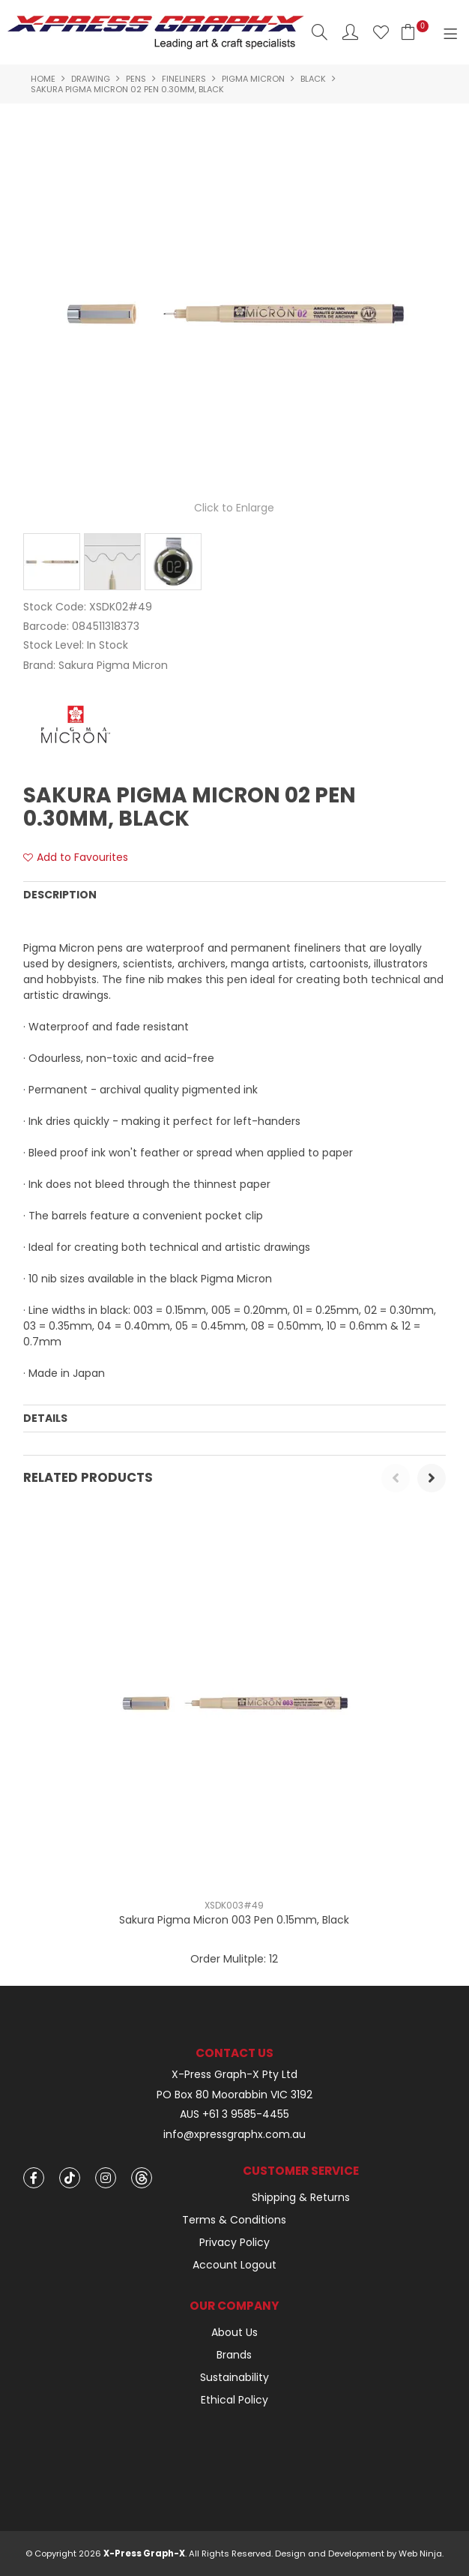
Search (319, 32)
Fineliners (184, 79)
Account (350, 32)
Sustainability (234, 2377)
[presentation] (395, 1478)
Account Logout (234, 2264)
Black (313, 79)
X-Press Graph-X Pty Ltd (234, 2074)
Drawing (90, 79)
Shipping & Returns (301, 2197)
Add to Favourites (82, 857)
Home (43, 79)
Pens (136, 79)
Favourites (381, 32)
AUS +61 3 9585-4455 (234, 2114)
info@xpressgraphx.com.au (234, 2134)
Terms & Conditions (234, 2219)
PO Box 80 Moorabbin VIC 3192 (234, 2095)
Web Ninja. (421, 2554)
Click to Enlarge (234, 507)
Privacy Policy (234, 2242)
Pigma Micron (253, 79)
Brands (234, 2354)
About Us (234, 2332)
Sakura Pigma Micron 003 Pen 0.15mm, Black (234, 1919)
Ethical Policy (234, 2399)
